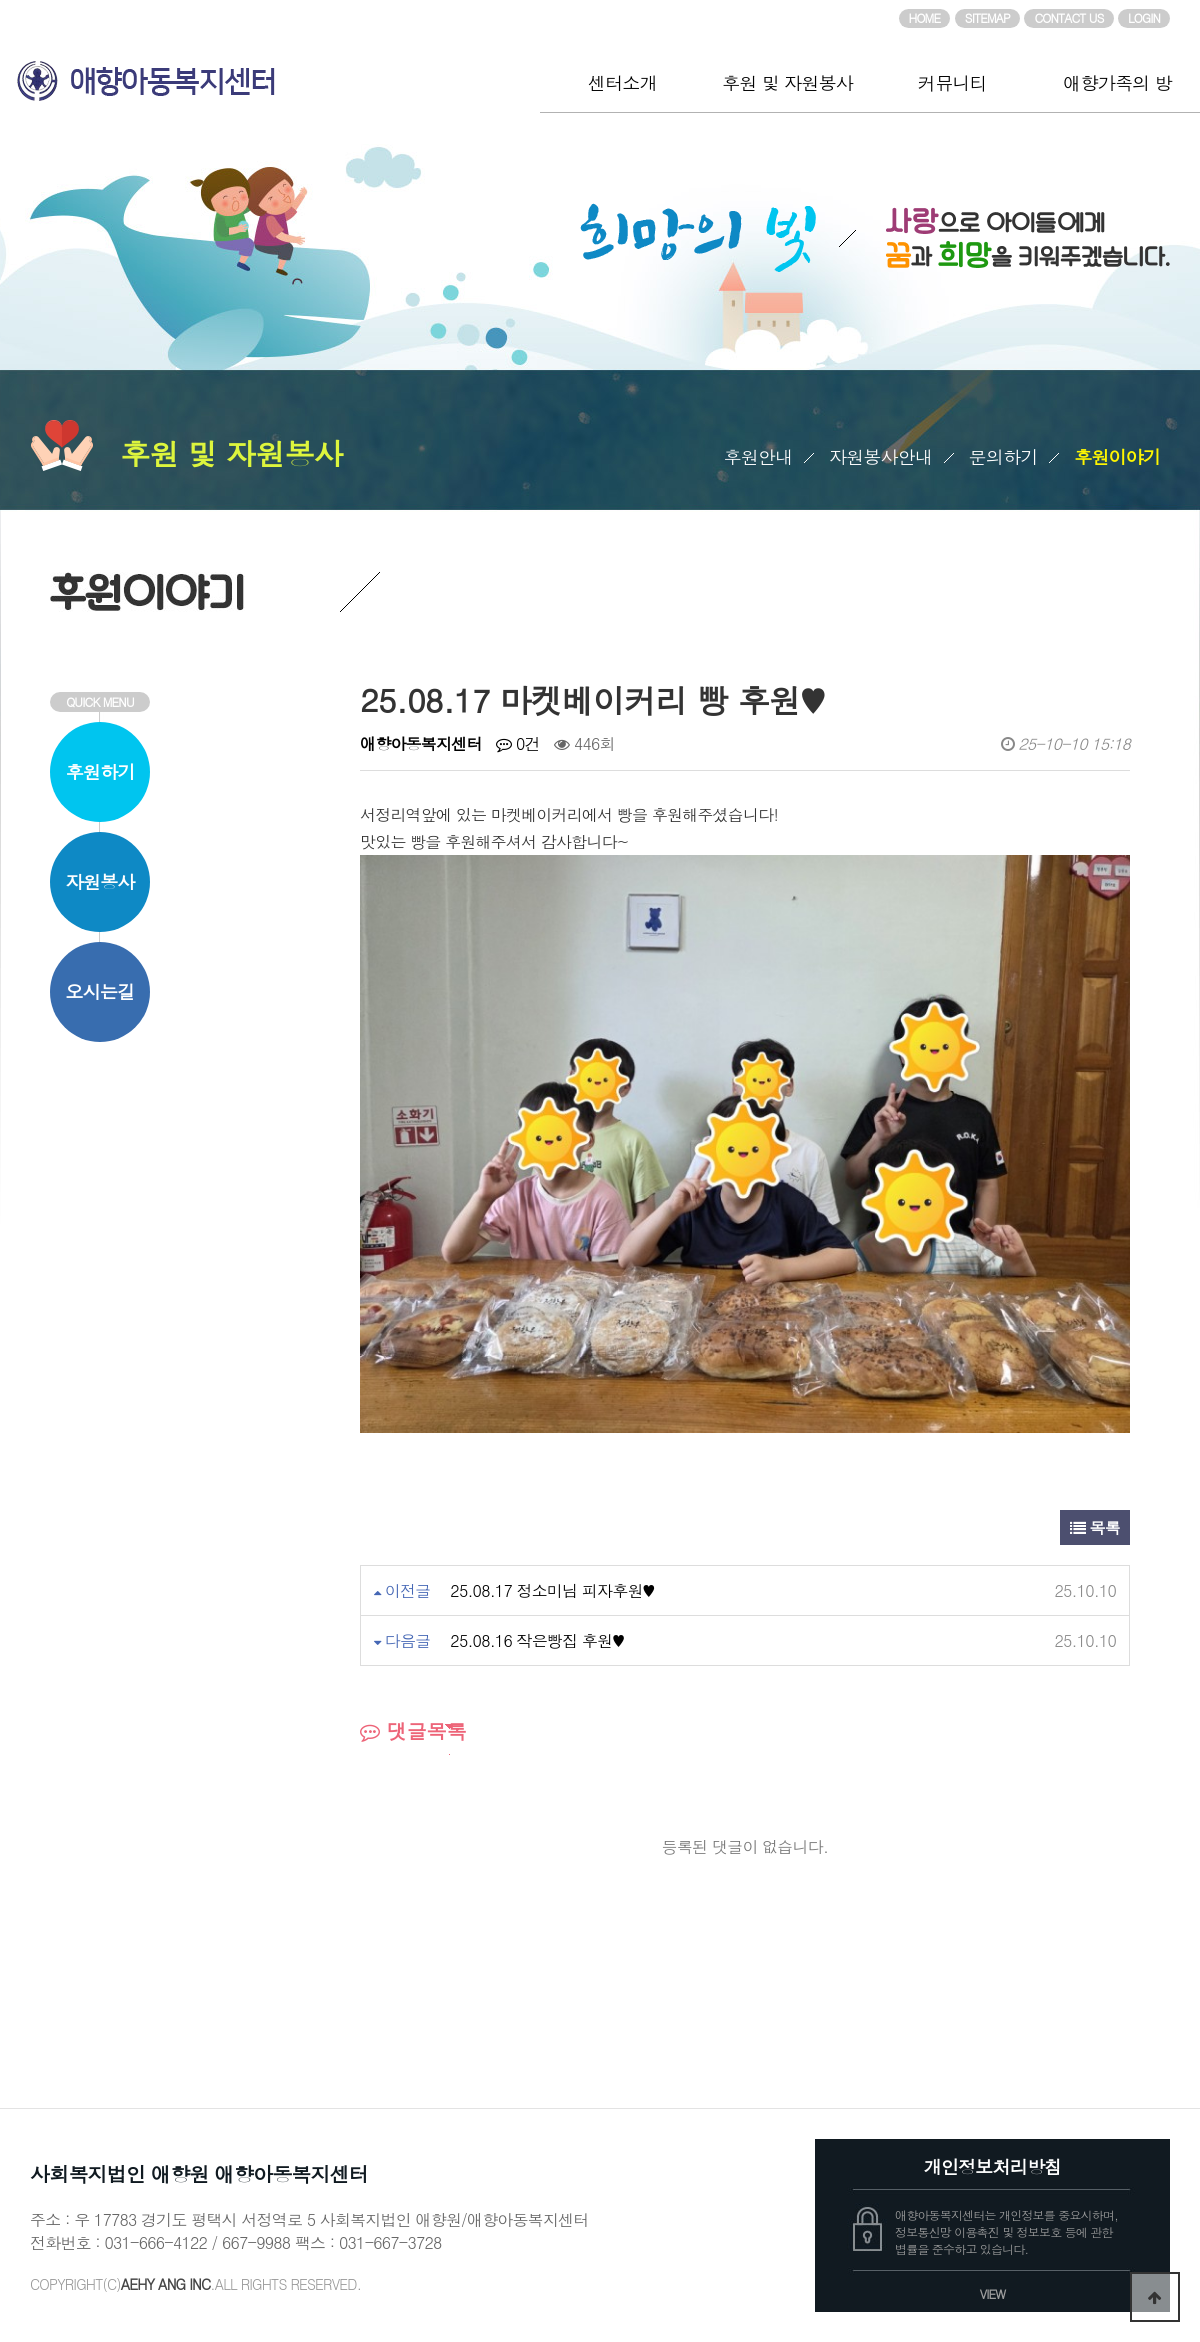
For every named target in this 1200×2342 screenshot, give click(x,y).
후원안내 (758, 456)
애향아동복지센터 (270, 73)
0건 (517, 743)
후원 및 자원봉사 (787, 82)
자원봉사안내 (880, 456)
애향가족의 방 (1117, 82)
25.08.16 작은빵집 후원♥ (537, 1640)
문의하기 (1003, 456)
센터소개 (622, 82)
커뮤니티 (952, 82)
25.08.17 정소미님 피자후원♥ (552, 1590)
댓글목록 (413, 1730)
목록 (1095, 1527)
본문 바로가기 (0, 0)
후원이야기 (1117, 456)
